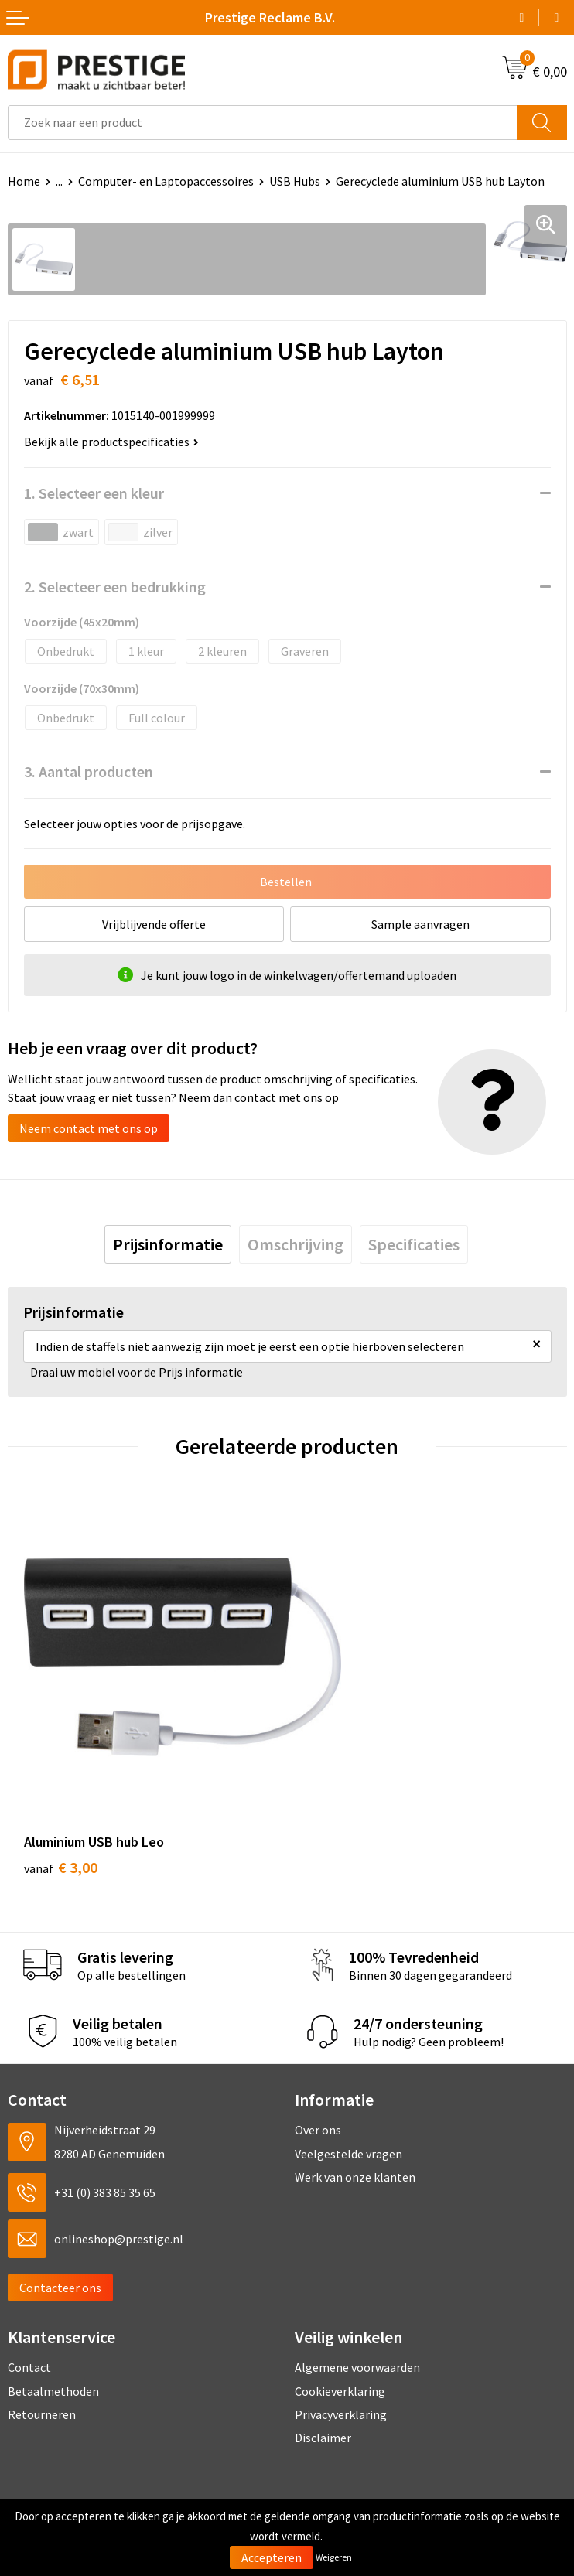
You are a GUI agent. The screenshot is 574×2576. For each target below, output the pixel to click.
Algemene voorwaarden (357, 2297)
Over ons (318, 2059)
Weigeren (334, 2557)
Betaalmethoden (53, 2320)
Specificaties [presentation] (414, 1244)
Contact (29, 2297)
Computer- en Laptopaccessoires (166, 181)
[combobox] (263, 122)
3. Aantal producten (88, 771)
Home (24, 181)
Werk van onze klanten (355, 2106)
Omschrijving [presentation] (295, 1244)
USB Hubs (294, 181)
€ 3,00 (60, 1797)
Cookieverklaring (340, 2320)
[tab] (167, 1244)
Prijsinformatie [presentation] (168, 1244)
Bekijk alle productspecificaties (111, 441)
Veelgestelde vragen (348, 2082)
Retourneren (42, 2344)
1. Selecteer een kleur (94, 493)
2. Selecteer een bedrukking (115, 586)
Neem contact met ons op (88, 1128)
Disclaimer (323, 2367)
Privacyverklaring (341, 2344)
